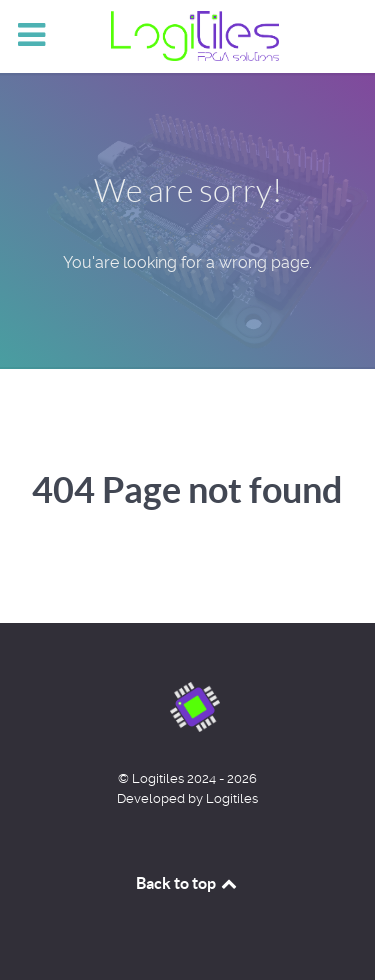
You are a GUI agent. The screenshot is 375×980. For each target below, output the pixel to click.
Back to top (188, 883)
